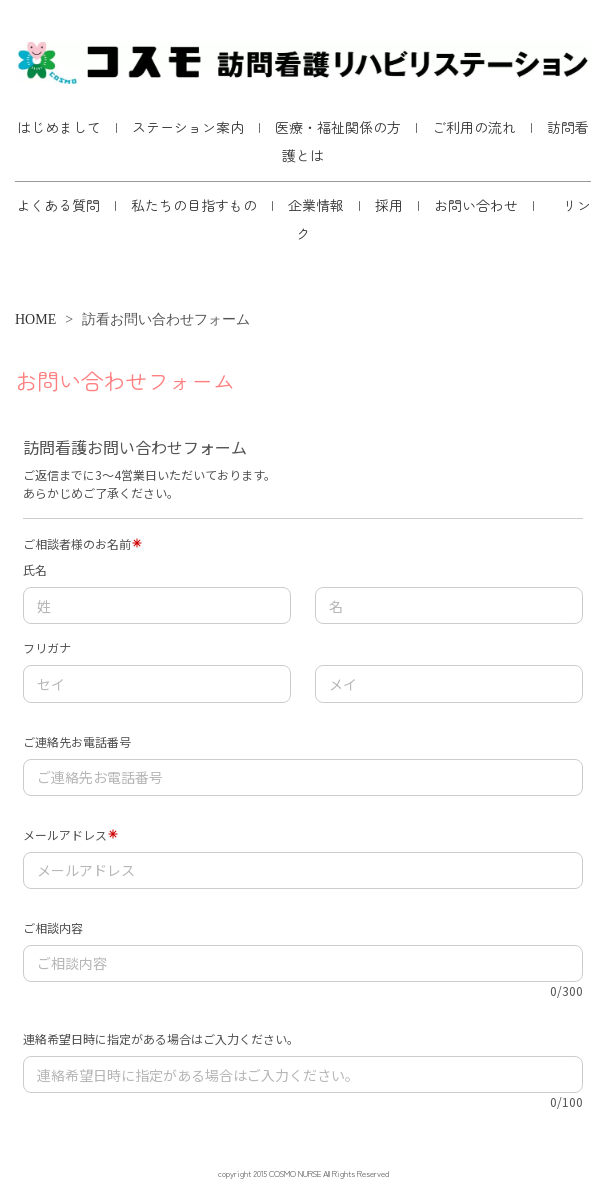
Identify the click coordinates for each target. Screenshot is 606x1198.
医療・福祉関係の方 (338, 127)
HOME (35, 319)
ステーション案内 (188, 127)
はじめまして (59, 127)
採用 (389, 205)
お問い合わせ (476, 205)
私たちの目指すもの (194, 205)
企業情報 (316, 205)
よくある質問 (58, 205)
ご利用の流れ (474, 127)
